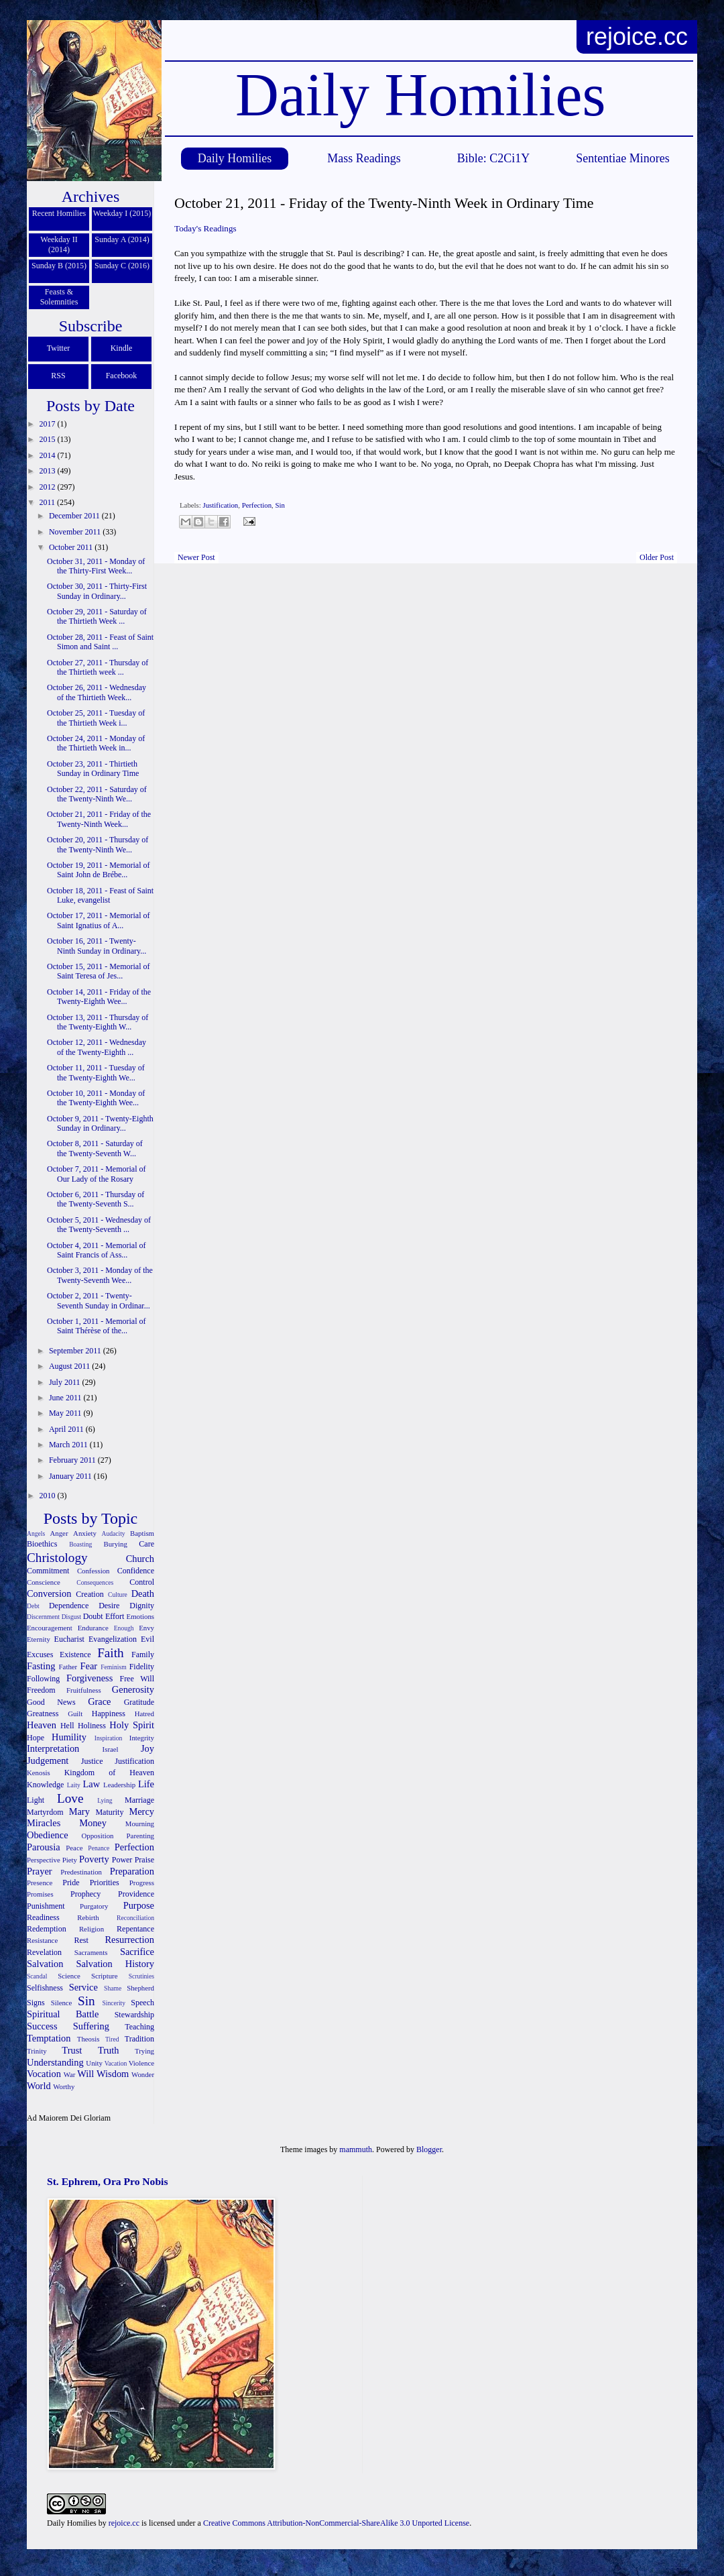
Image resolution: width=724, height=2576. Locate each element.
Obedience (47, 1835)
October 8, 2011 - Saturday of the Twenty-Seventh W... (95, 1148)
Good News (51, 1702)
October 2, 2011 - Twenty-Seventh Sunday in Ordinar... (98, 1300)
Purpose (138, 1905)
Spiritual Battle (63, 2014)
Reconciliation (135, 1917)
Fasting (41, 1666)
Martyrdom (45, 1812)
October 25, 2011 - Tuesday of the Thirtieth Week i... (96, 717)
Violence (141, 2063)
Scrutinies (141, 1976)
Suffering (91, 2026)
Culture (117, 1594)
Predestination (81, 1872)
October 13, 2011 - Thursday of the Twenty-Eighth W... (97, 1022)
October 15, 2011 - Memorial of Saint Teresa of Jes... (98, 971)
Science (69, 1976)
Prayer (39, 1871)
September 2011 (76, 1350)
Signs (36, 2002)
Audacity (113, 1533)
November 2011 (76, 532)
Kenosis (38, 1773)
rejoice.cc (637, 36)
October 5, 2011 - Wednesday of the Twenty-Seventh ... (99, 1224)
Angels (36, 1533)
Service (83, 1987)
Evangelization (112, 1639)
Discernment (43, 1616)
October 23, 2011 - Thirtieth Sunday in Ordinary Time (93, 768)
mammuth (355, 2149)
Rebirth (88, 1917)
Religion (91, 1929)
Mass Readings (364, 158)
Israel (111, 1749)
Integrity (141, 1738)
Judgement (47, 1760)
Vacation (116, 2063)
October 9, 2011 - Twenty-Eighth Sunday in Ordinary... (100, 1123)
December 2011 (75, 515)
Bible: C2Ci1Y (493, 158)
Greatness (42, 1713)
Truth (108, 2050)
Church (140, 1558)
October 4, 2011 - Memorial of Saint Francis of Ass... (96, 1250)
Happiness (108, 1713)
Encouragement (49, 1628)
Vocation (44, 2073)
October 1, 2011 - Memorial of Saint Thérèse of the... (96, 1326)
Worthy (63, 2086)
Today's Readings (205, 228)
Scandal (37, 1976)
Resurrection (129, 1939)
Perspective (43, 1860)
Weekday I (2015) (122, 213)
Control (141, 1582)
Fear (88, 1666)
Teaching (139, 2026)
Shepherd (140, 1988)
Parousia (43, 1847)
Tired (112, 2039)
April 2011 (67, 1429)
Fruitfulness (83, 1690)
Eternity (38, 1639)
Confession (93, 1571)
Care (146, 1544)
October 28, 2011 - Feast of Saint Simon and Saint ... (100, 641)
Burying (115, 1544)
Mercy (141, 1811)
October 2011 (72, 547)
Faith (110, 1653)
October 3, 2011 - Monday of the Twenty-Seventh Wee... (100, 1275)
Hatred (144, 1714)
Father (68, 1667)
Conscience (43, 1582)
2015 (49, 439)
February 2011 (73, 1460)
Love (70, 1798)
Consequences (94, 1582)
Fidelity (141, 1666)
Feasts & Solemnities (59, 296)
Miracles (43, 1822)
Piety (69, 1860)
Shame (112, 1988)
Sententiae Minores (622, 158)
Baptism (142, 1533)
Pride (70, 1882)
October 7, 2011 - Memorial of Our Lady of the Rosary (96, 1173)
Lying (104, 1800)
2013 (49, 470)
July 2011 (65, 1382)
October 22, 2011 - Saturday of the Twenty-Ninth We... (97, 794)
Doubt (93, 1616)
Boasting (80, 1544)
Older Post (657, 557)
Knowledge (45, 1784)
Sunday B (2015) (59, 265)
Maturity (109, 1812)
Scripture (104, 1976)
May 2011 (66, 1413)
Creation (89, 1594)
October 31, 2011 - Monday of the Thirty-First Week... (96, 566)
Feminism (113, 1667)
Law (92, 1784)
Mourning (139, 1823)
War (70, 2074)
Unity (94, 2063)
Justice (92, 1761)
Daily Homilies (235, 158)
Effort (114, 1616)
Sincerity (113, 2003)
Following (43, 1678)
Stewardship (134, 2014)
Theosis (88, 2039)
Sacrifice (137, 1951)
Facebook (121, 375)
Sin (279, 505)
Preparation (132, 1871)
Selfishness (45, 1988)
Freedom (41, 1690)
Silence (61, 2003)
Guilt (75, 1714)
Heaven (41, 1725)
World (39, 2085)
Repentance (135, 1929)
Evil (147, 1639)
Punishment (46, 1906)
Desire (109, 1605)
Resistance (42, 1940)
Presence (39, 1883)
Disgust (71, 1616)
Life (146, 1784)
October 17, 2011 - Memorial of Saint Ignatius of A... (98, 920)
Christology (57, 1558)
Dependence (68, 1605)
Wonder (142, 2074)
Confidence (135, 1570)
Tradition (139, 2038)
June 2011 (66, 1397)
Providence (136, 1894)
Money (93, 1822)
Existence (75, 1654)
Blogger (429, 2149)
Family (142, 1654)
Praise (144, 1859)
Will (85, 2073)
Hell (67, 1725)
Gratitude (139, 1702)
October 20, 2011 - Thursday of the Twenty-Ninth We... (97, 844)
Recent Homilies (59, 213)
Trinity (37, 2051)
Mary (79, 1811)
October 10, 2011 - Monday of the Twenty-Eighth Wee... (96, 1097)
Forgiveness (89, 1678)
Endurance (93, 1628)
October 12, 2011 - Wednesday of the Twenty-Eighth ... (96, 1047)
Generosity (133, 1689)
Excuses (40, 1654)
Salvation (45, 1963)
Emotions (140, 1616)
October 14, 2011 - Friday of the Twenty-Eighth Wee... (99, 996)
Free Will (136, 1678)
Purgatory (94, 1906)
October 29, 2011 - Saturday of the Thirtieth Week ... (97, 616)
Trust (72, 2050)
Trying (144, 2051)
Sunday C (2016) (122, 265)
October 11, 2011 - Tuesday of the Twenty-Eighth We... (96, 1072)
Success (42, 2026)
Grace (99, 1701)
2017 (49, 424)
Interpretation (53, 1748)
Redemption (46, 1929)
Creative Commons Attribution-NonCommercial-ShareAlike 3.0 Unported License (336, 2523)
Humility (69, 1737)
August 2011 (70, 1366)
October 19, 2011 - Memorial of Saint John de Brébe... (98, 869)
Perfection (257, 505)
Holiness (92, 1725)
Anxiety (85, 1533)
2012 (49, 487)
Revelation (44, 1952)
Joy (147, 1748)
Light (35, 1800)
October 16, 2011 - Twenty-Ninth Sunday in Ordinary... (96, 945)
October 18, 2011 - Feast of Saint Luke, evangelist (100, 895)
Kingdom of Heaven (109, 1772)
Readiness (43, 1917)
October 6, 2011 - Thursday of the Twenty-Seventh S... (95, 1199)
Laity (73, 1785)
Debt (33, 1606)
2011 (49, 502)
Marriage (139, 1800)
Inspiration (109, 1738)
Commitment (48, 1570)
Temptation (48, 2038)
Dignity (141, 1605)
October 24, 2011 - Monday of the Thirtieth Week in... (96, 743)
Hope (35, 1737)
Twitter (58, 348)
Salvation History (115, 1963)
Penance (98, 1848)
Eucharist (69, 1639)
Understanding (55, 2062)
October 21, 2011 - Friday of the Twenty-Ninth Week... (99, 818)
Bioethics (42, 1544)
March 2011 (69, 1444)
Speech (142, 2002)
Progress (141, 1883)
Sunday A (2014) (122, 239)
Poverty (94, 1859)
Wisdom (113, 2073)
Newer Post (196, 557)
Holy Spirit (131, 1725)
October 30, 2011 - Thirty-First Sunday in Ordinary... (97, 590)
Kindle (122, 348)
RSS (58, 375)
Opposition (98, 1836)
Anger (59, 1533)
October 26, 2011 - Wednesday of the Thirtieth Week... (96, 692)
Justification (220, 505)
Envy (146, 1628)
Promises (40, 1894)
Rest (81, 1940)
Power (122, 1859)
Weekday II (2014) (58, 244)
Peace (74, 1848)
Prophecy (85, 1894)
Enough (124, 1628)
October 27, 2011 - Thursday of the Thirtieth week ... (97, 667)
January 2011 (71, 1476)
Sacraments (91, 1952)
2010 (49, 1495)
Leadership (119, 1785)
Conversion (49, 1593)
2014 (49, 455)
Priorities (104, 1882)
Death (142, 1593)
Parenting (140, 1836)
